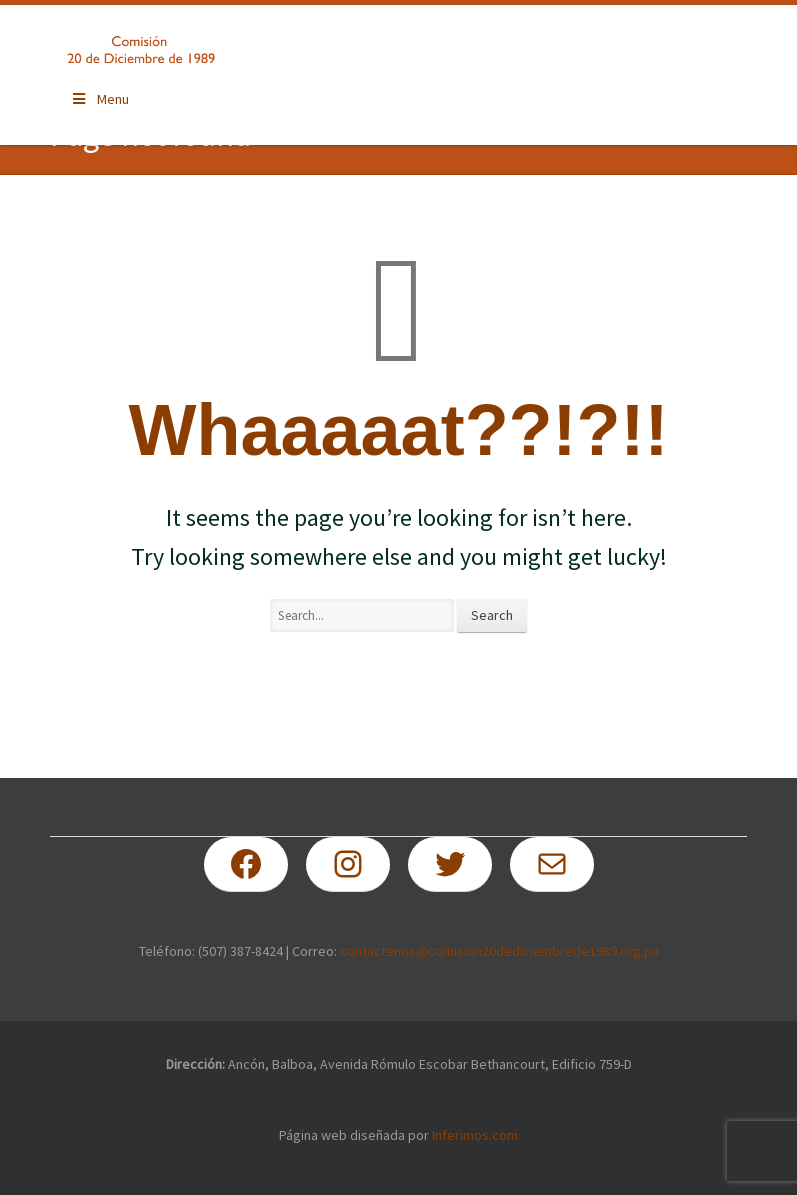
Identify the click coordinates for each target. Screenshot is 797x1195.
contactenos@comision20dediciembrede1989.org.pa (499, 951)
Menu (99, 99)
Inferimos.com (475, 1135)
